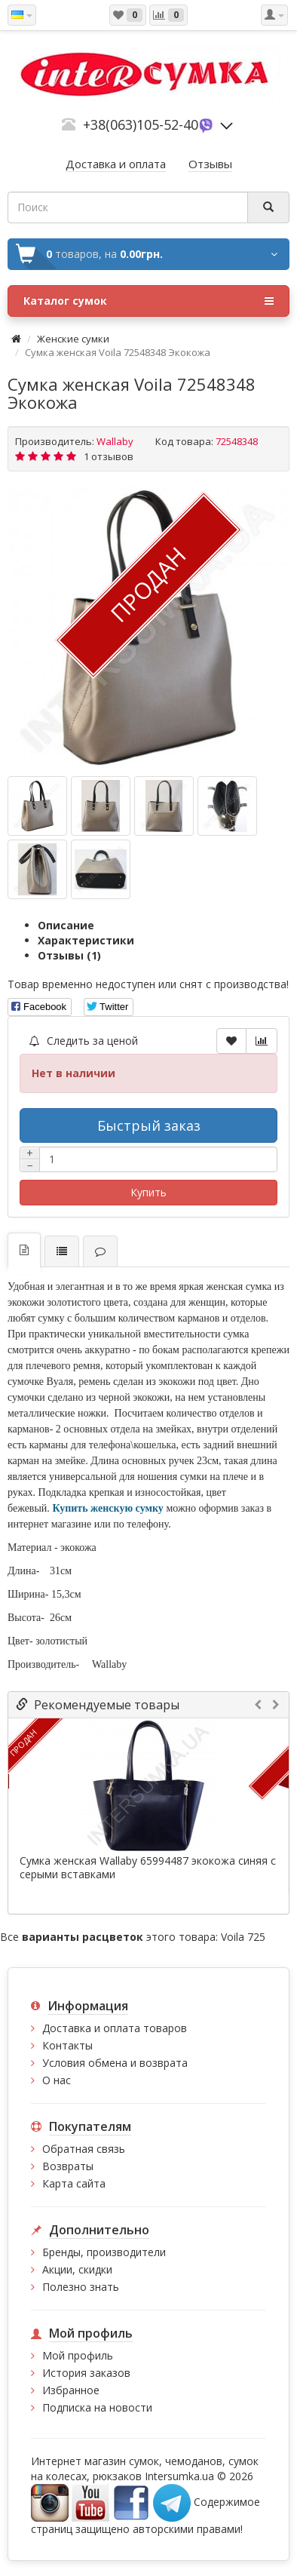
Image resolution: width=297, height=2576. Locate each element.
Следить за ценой (83, 1040)
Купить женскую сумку (109, 1508)
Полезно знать (80, 2287)
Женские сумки (73, 338)
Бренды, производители (104, 2252)
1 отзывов (108, 456)
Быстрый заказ (149, 1125)
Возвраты (67, 2166)
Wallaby (114, 441)
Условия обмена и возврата (115, 2063)
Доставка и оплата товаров (114, 2028)
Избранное (71, 2390)
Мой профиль (77, 2355)
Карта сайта (74, 2183)
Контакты (67, 2045)
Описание (66, 925)
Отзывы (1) (69, 955)
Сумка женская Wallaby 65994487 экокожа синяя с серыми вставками (148, 1867)
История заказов (86, 2373)
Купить (148, 1192)
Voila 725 (243, 1937)
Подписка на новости (97, 2407)
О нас (56, 2080)
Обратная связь (83, 2149)
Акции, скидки (77, 2269)
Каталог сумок (148, 301)
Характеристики (86, 940)
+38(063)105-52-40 (140, 124)
